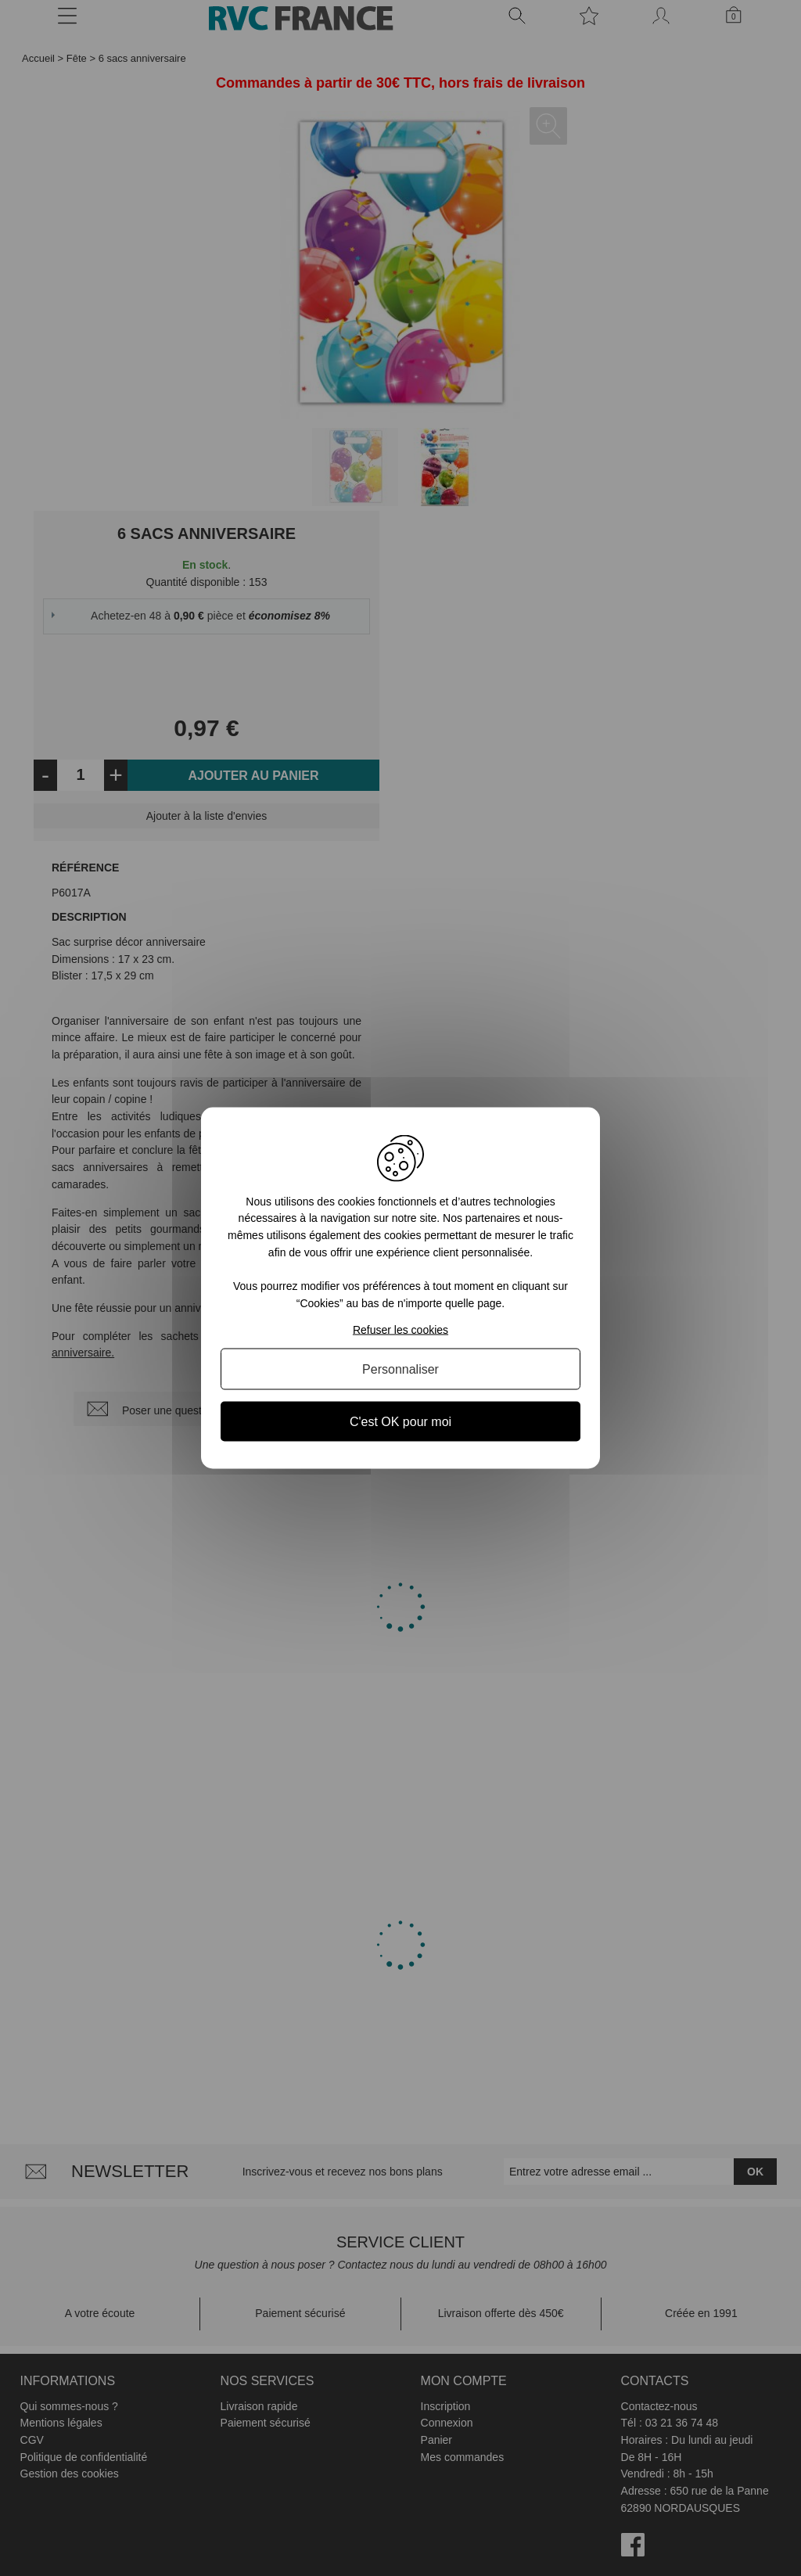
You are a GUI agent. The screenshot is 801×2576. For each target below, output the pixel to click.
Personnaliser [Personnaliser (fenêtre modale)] (400, 1369)
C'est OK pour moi (400, 1421)
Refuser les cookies (400, 1330)
